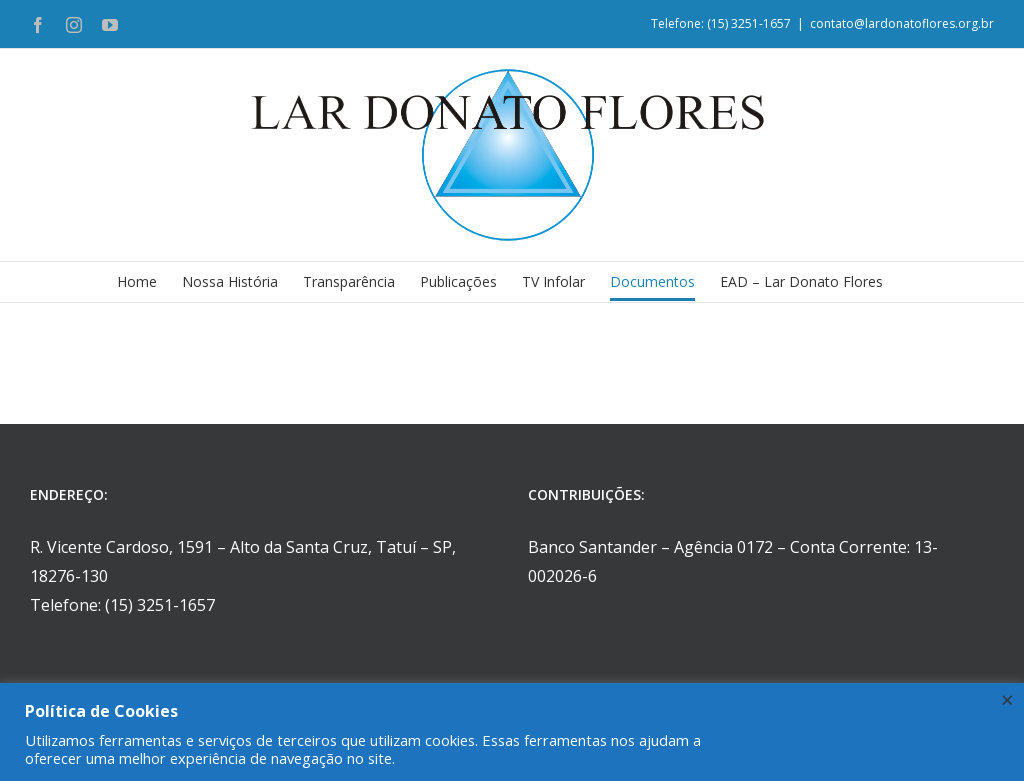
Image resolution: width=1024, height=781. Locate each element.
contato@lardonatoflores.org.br (902, 23)
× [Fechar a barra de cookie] (1007, 699)
